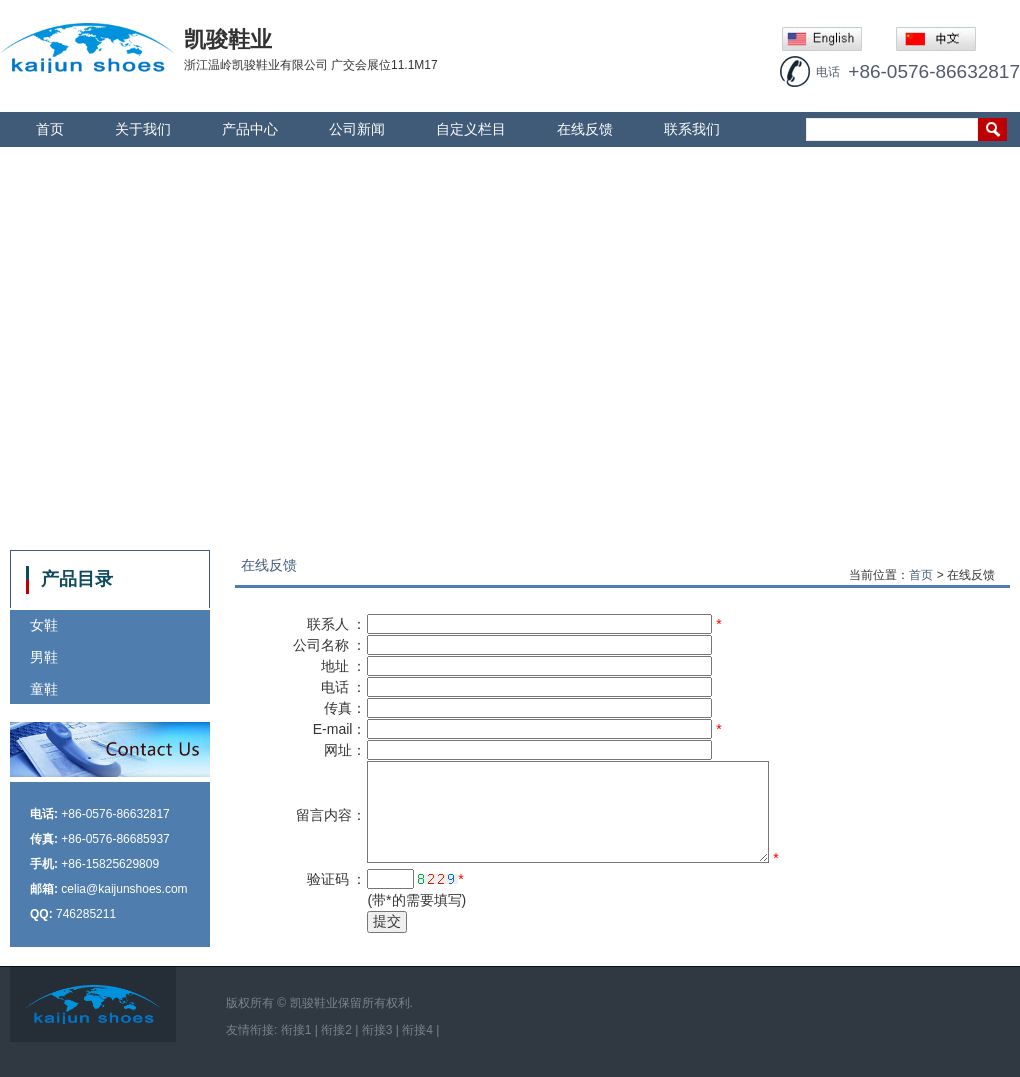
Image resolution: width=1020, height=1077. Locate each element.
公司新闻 (357, 129)
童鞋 (44, 689)
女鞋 (44, 625)
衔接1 (296, 1030)
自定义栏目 (471, 129)
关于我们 (143, 129)
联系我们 (692, 129)
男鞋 (44, 657)
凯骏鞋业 (314, 1003)
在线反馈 (585, 129)
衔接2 (336, 1030)
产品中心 (250, 129)
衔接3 (377, 1030)
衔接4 (417, 1030)
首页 (50, 129)
